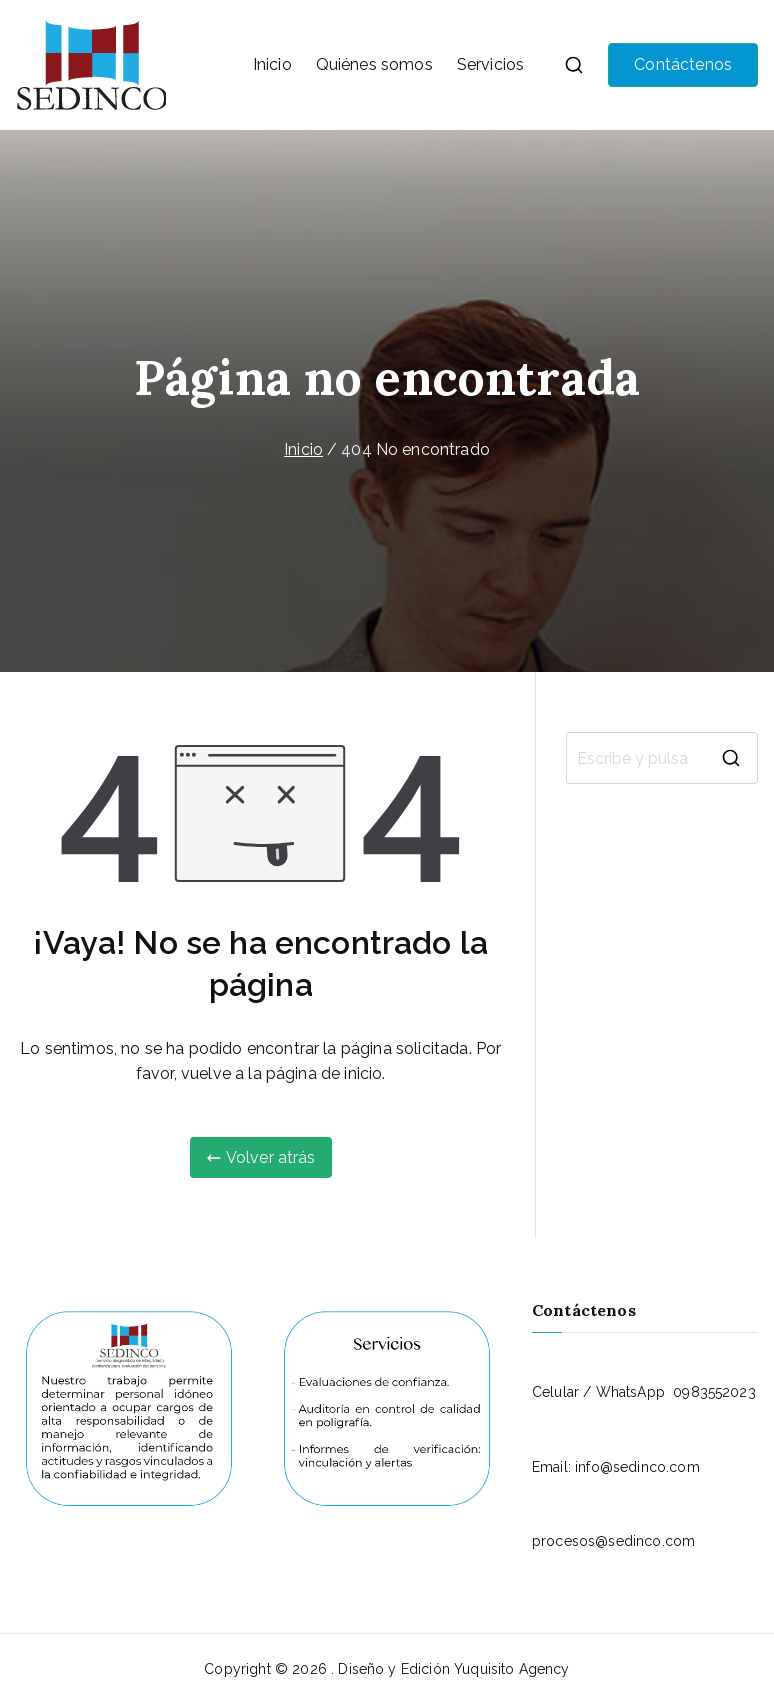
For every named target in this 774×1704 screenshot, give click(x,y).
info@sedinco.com (637, 1467)
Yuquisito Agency (512, 1669)
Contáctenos (683, 64)
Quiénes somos (374, 64)
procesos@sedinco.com (613, 1541)
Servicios (490, 64)
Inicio (272, 64)
